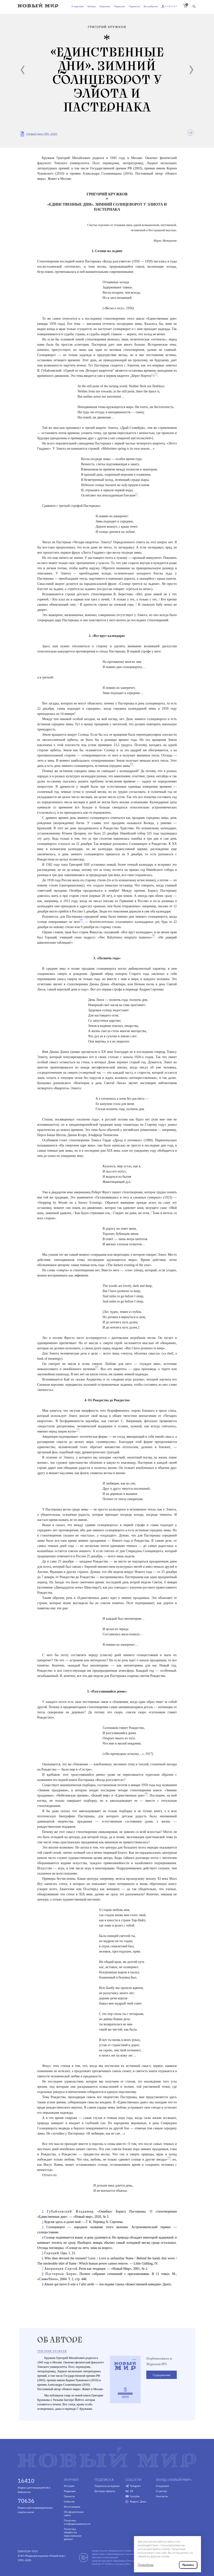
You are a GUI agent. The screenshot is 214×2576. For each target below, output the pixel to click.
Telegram (135, 2486)
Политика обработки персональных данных (72, 2534)
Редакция (119, 6)
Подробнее (146, 2565)
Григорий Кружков (52, 2351)
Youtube (135, 2496)
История (69, 2486)
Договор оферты (105, 2491)
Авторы (91, 6)
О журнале (77, 6)
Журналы (104, 6)
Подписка (134, 6)
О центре (161, 2491)
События (69, 2501)
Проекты (69, 2496)
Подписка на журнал (107, 2486)
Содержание (161, 2375)
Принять (188, 2565)
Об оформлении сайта (74, 2513)
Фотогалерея (72, 2506)
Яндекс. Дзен (138, 2501)
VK (131, 2491)
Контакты (162, 2496)
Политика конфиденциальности (76, 2522)
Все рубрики (151, 6)
